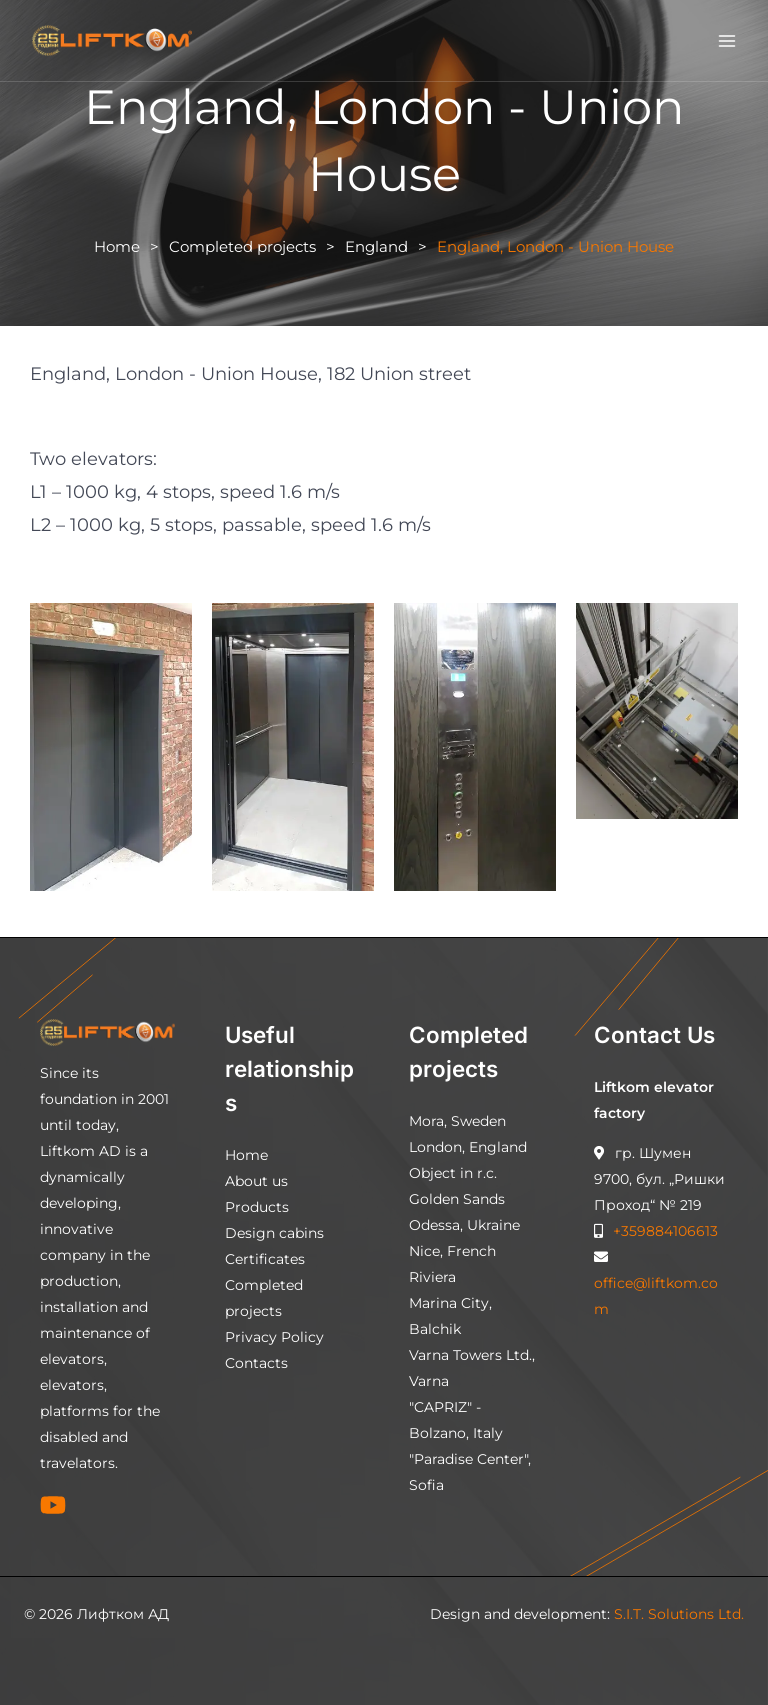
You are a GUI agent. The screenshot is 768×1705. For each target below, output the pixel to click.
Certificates (265, 1259)
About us (256, 1181)
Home (117, 246)
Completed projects (242, 246)
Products (257, 1207)
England (376, 246)
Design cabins (274, 1233)
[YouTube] (53, 1505)
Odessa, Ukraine (464, 1225)
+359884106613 (663, 1231)
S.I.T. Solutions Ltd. (679, 1614)
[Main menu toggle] (727, 40)
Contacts (256, 1363)
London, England (468, 1147)
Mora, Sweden (457, 1121)
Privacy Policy (274, 1337)
